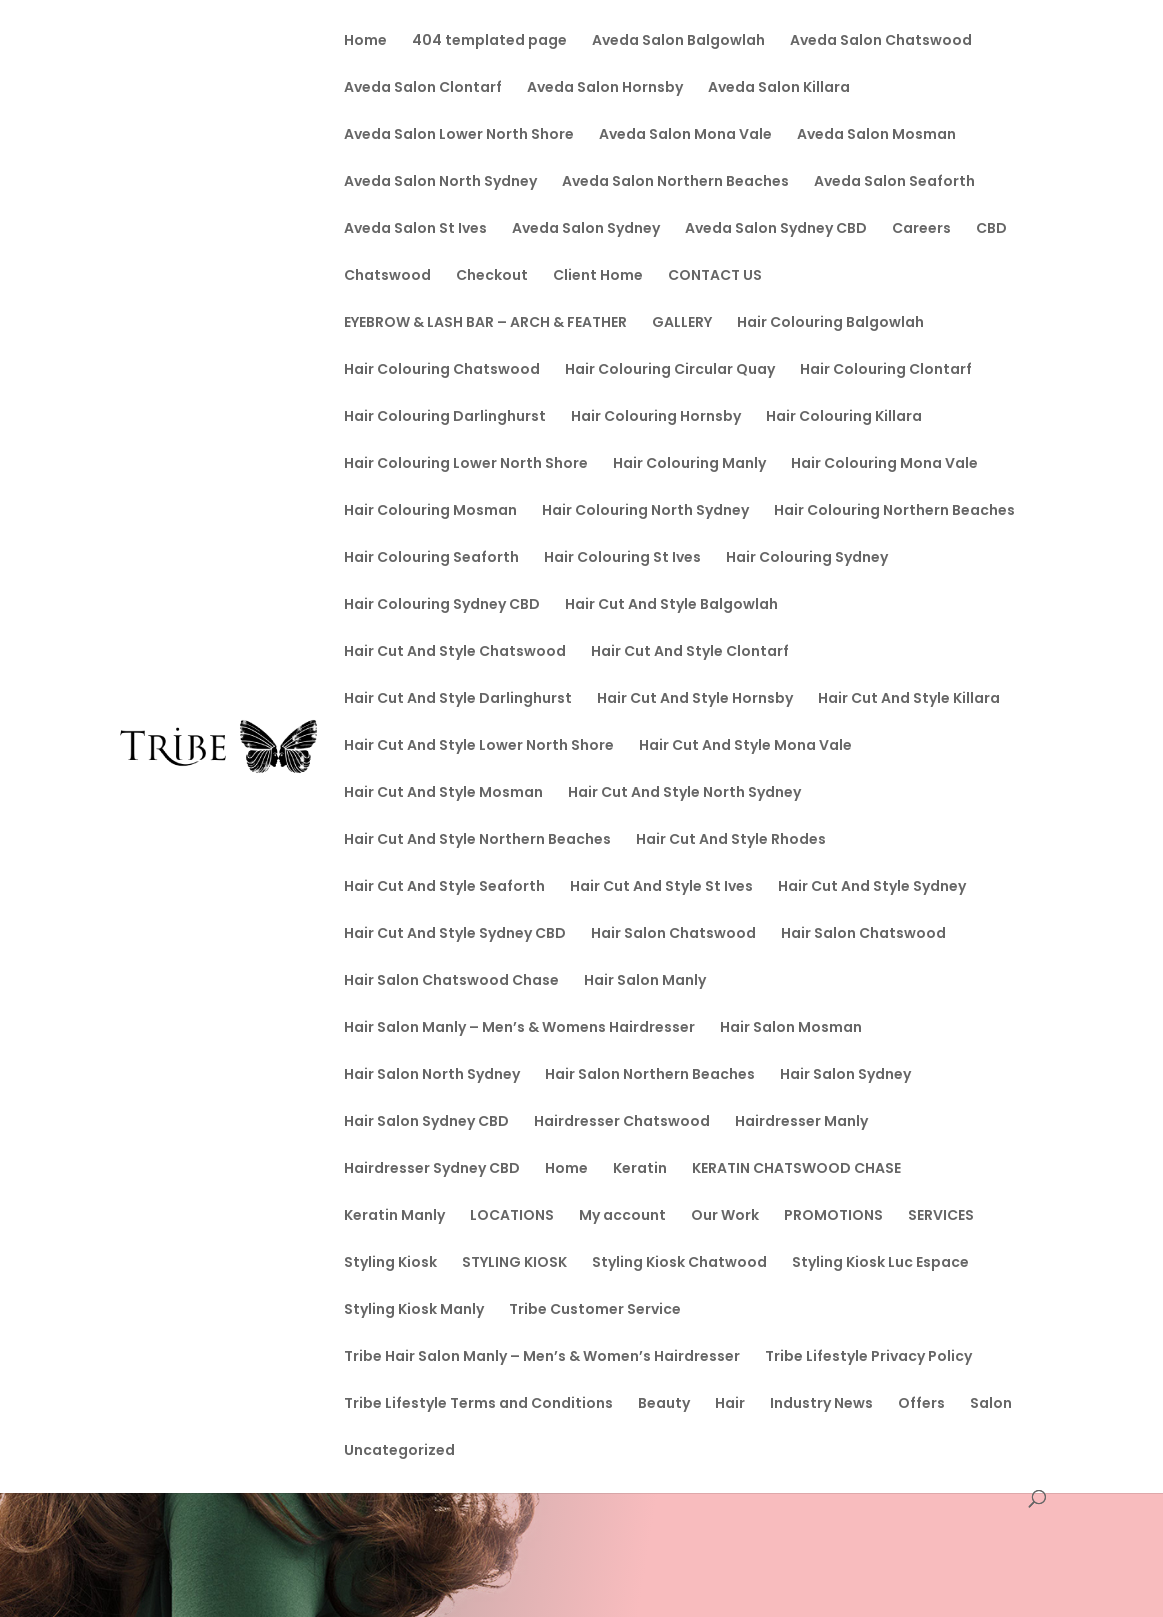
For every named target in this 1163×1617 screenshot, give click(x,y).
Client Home (598, 276)
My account (622, 1216)
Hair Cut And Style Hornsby (695, 699)
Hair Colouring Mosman (430, 511)
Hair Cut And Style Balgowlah (671, 605)
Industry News (821, 1404)
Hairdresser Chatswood (622, 1122)
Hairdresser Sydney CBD (432, 1169)
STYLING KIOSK (514, 1263)
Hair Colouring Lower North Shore (466, 464)
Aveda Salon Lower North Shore (459, 135)
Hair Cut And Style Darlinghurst (458, 699)
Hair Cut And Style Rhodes (731, 840)
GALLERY (682, 323)
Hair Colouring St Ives (622, 558)
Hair (730, 1404)
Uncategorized (399, 1451)
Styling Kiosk (390, 1263)
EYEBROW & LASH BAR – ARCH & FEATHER (485, 323)
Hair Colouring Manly (689, 464)
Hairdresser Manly (801, 1122)
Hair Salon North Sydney (432, 1075)
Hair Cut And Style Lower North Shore (479, 746)
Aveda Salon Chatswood (881, 41)
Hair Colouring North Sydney (645, 511)
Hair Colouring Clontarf (886, 370)
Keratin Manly (394, 1216)
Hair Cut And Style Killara (909, 699)
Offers (921, 1404)
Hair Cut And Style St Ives (661, 887)
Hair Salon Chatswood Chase (451, 981)
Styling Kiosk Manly (414, 1310)
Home (365, 41)
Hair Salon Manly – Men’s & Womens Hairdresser (519, 1028)
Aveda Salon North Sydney (440, 182)
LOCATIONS (512, 1216)
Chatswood (387, 276)
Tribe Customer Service (595, 1310)
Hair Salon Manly (645, 981)
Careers (921, 229)
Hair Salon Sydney (845, 1075)
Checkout (492, 276)
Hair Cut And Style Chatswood (455, 652)
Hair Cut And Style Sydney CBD (455, 934)
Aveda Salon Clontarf (423, 88)
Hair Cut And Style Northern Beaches (477, 840)
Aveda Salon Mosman (876, 135)
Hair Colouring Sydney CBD (442, 605)
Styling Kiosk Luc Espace (880, 1263)
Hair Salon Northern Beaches (650, 1075)
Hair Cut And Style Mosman (443, 793)
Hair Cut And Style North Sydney (684, 793)
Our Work (725, 1216)
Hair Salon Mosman (791, 1028)
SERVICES (941, 1216)
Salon (991, 1404)
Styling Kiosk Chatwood (679, 1263)
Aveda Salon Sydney (586, 229)
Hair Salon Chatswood (673, 934)
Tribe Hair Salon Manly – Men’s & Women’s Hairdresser (542, 1357)
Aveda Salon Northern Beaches (675, 182)
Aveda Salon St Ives (415, 229)
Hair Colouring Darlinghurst (445, 417)
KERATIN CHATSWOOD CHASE (796, 1169)
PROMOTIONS (833, 1216)
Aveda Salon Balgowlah (678, 41)
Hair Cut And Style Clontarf (690, 652)
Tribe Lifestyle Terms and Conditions (478, 1404)
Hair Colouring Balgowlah (830, 323)
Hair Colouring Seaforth (431, 558)
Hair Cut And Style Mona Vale (745, 746)
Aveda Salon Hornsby (605, 88)
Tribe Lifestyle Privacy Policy (868, 1357)
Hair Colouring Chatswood (442, 370)
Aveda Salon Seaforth (894, 182)
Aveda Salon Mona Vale (685, 135)
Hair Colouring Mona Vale (884, 464)
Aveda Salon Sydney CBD (776, 229)
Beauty (664, 1404)
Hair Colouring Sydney (807, 558)
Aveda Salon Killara (779, 88)
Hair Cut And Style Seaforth (444, 887)
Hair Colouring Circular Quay (670, 370)
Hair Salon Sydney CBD (426, 1122)
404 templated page (489, 41)
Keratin (640, 1169)
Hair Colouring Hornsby (656, 417)
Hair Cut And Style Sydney (872, 887)
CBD (991, 229)
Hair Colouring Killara (844, 417)
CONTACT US (715, 276)
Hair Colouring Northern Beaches (894, 511)
